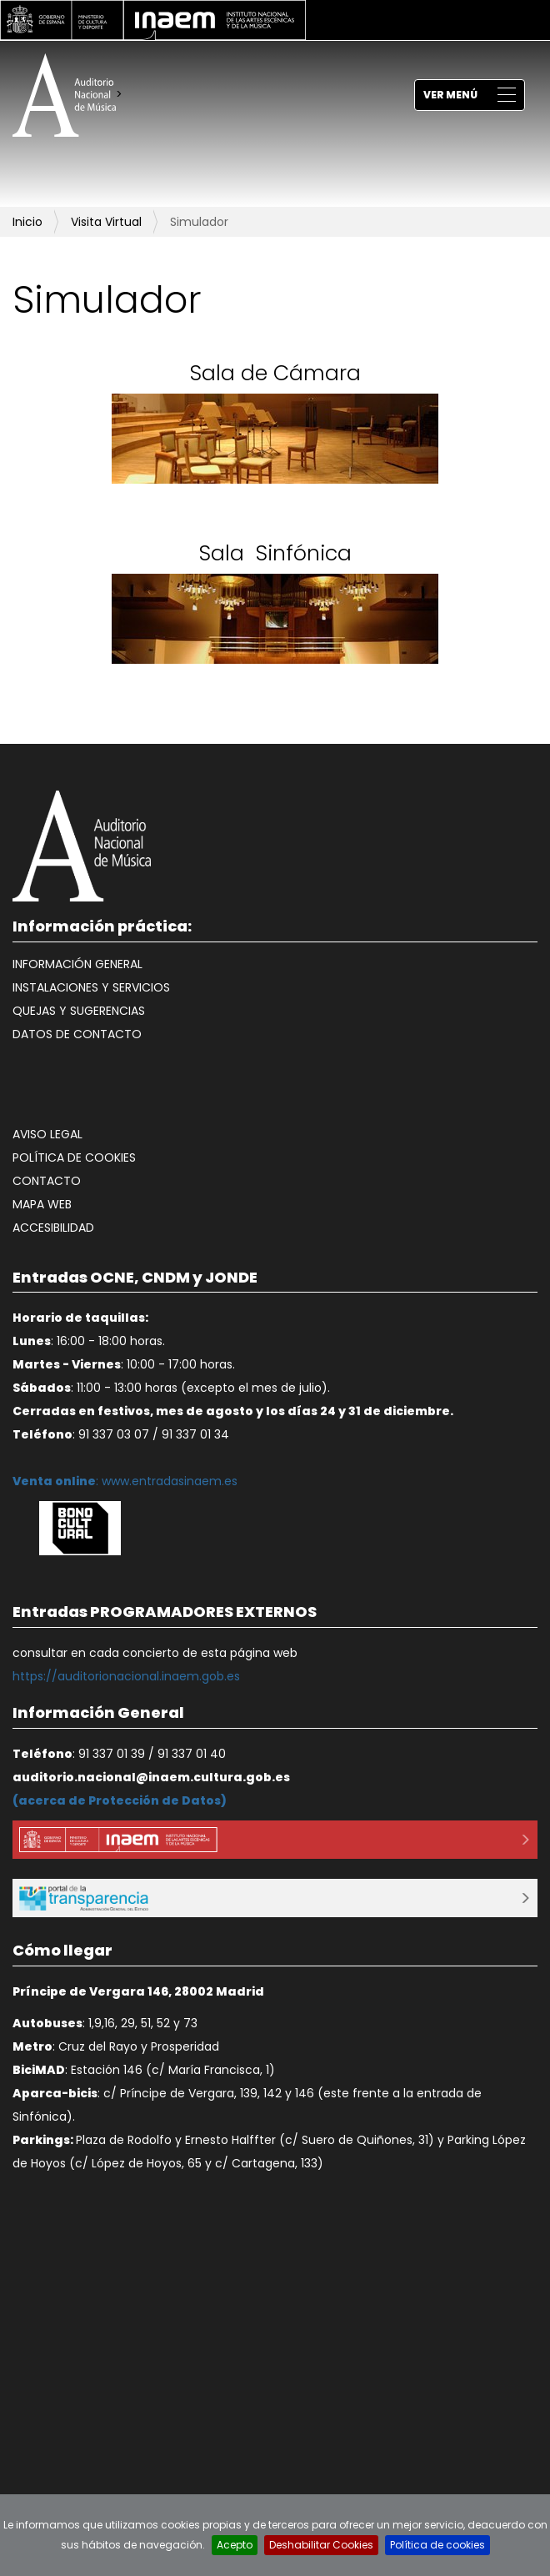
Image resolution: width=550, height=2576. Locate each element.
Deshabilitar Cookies (321, 2545)
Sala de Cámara (275, 373)
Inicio (27, 221)
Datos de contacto (77, 1034)
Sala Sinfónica (275, 553)
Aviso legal (47, 1134)
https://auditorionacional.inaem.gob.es (126, 1676)
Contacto (46, 1181)
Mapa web (42, 1204)
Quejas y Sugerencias (78, 1010)
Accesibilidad (53, 1227)
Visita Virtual (106, 221)
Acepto (234, 2545)
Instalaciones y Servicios (91, 987)
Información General (77, 964)
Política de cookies (74, 1157)
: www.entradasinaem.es (125, 1481)
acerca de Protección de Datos (119, 1800)
